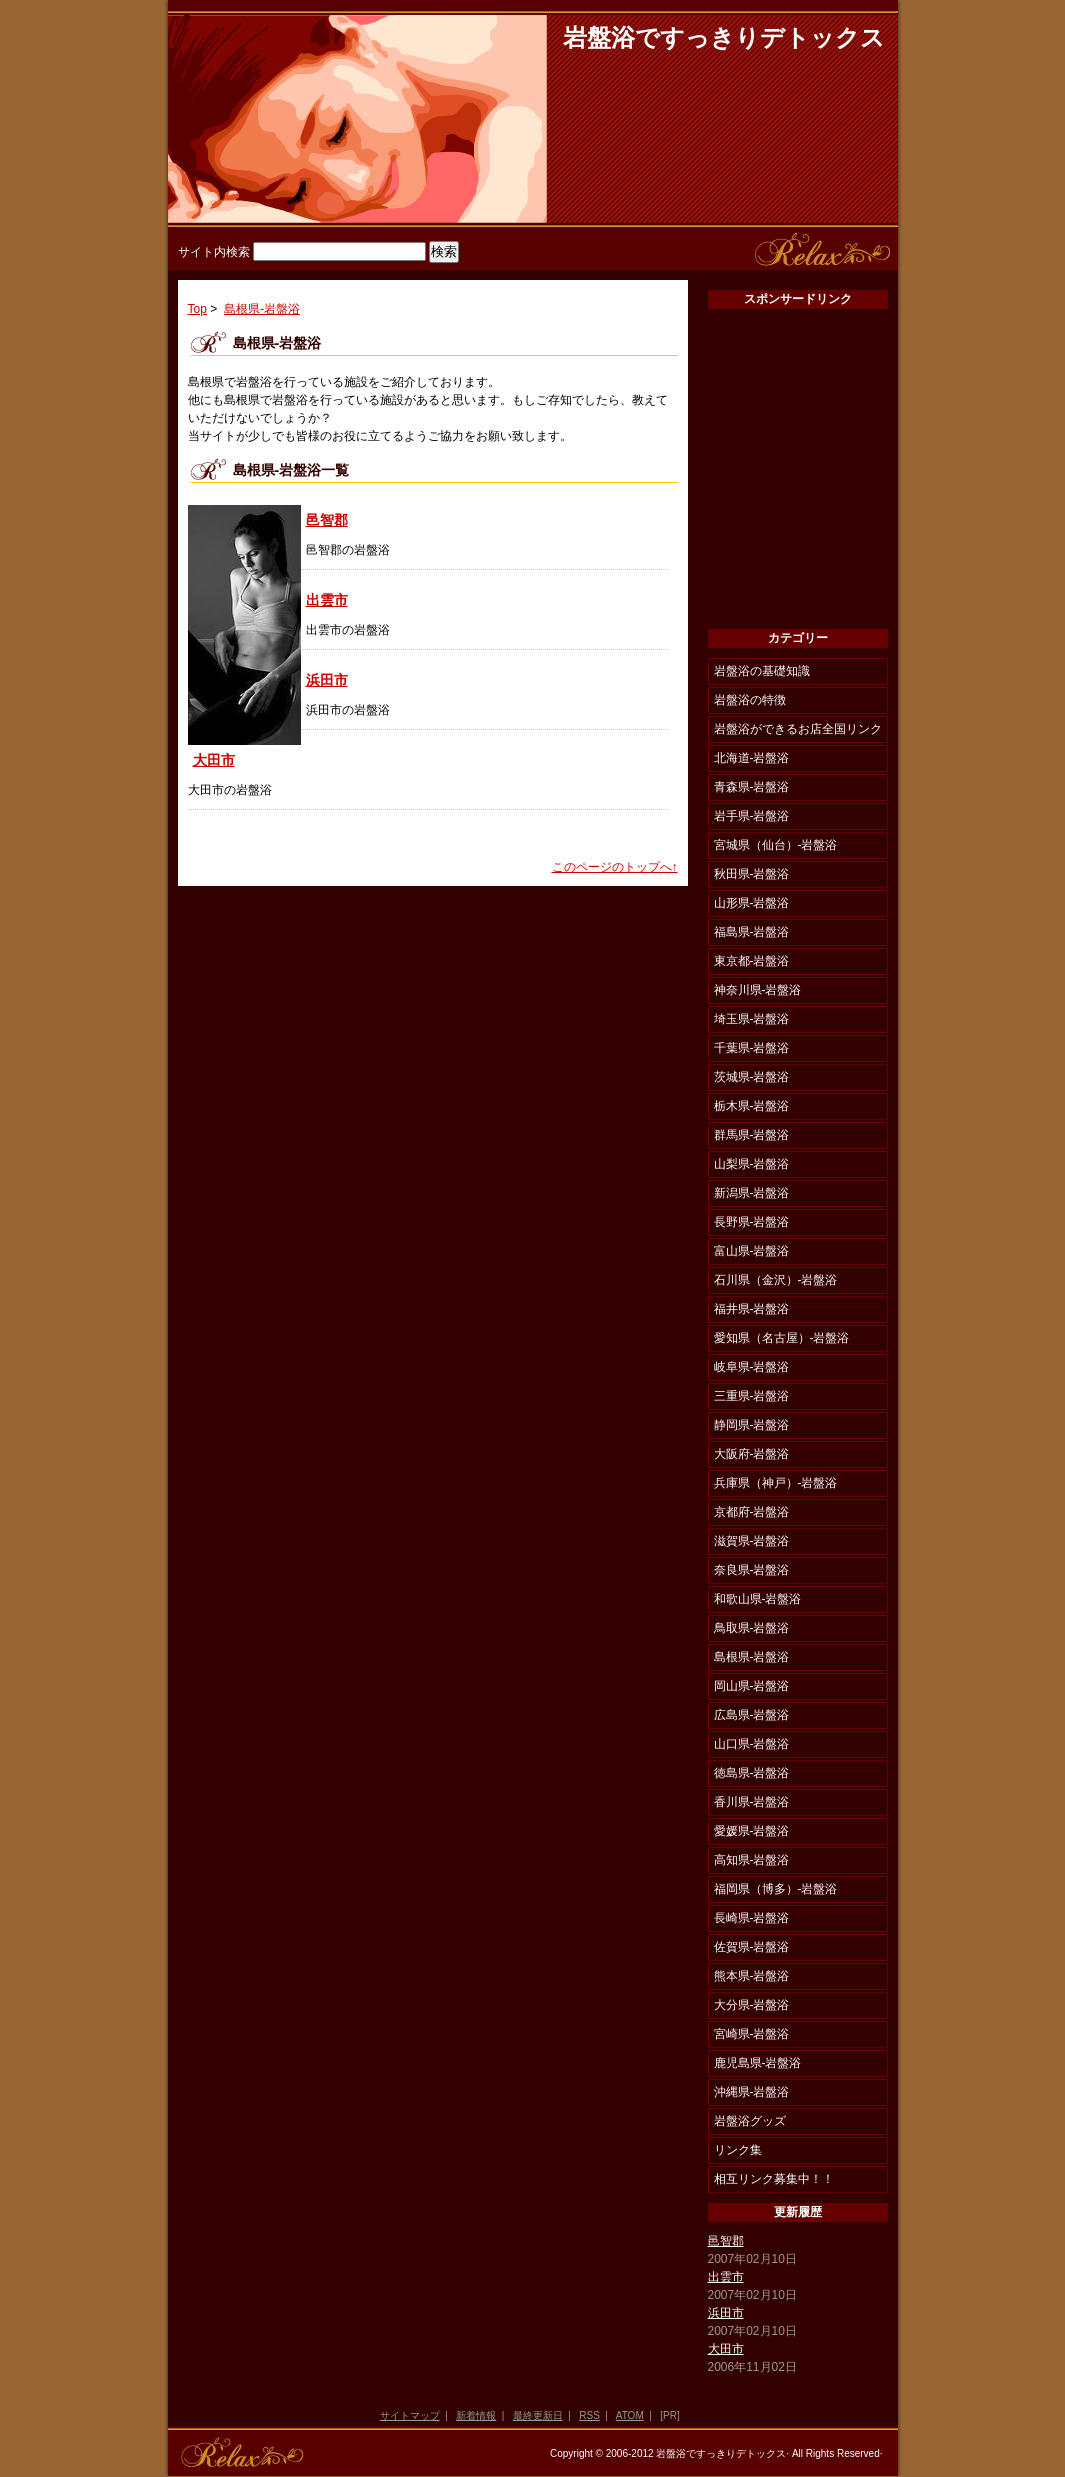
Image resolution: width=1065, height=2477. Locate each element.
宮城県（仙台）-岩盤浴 (776, 845)
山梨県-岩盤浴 (752, 1164)
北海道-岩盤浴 (752, 758)
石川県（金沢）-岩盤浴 (776, 1280)
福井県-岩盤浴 (752, 1309)
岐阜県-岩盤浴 (752, 1367)
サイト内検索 (214, 252)
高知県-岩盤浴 (752, 1860)
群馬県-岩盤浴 (752, 1135)
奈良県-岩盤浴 (752, 1570)
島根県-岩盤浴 (262, 309)
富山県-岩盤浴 (752, 1251)
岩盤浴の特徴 (750, 700)
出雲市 (327, 600)
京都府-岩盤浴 (752, 1512)
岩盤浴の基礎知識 (762, 671)
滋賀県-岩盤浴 (752, 1541)
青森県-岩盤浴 (752, 787)
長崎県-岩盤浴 (752, 1918)
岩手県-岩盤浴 (752, 816)
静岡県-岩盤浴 (752, 1425)
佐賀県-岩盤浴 (752, 1947)
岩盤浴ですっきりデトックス (724, 38)
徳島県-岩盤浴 (752, 1773)
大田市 (214, 760)
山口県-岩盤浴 (752, 1744)
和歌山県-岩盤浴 (758, 1599)
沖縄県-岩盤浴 (752, 2092)
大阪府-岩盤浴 (752, 1454)
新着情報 (476, 2415)
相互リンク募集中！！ (774, 2179)
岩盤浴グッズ (750, 2121)
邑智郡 (327, 520)
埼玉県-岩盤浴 (752, 1019)
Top (197, 309)
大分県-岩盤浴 (752, 2005)
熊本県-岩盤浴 (752, 1976)
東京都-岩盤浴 (752, 961)
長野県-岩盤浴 (752, 1222)
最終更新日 (538, 2415)
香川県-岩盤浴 (752, 1802)
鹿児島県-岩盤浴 (758, 2063)
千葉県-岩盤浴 (752, 1048)
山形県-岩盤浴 (752, 903)
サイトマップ (410, 2415)
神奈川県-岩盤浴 (758, 990)
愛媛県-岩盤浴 (752, 1831)
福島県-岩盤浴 (752, 932)
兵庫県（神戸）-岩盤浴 (776, 1483)
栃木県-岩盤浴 (752, 1106)
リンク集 (738, 2150)
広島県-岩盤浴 (752, 1715)
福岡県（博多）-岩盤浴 (776, 1889)
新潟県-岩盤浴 (752, 1193)
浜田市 (327, 680)
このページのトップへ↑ (615, 867)
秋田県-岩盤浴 (752, 874)
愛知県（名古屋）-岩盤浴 (782, 1338)
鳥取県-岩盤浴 (752, 1628)
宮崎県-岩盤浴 (752, 2034)
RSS (589, 2415)
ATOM (630, 2415)
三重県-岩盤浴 (752, 1396)
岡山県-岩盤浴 (752, 1686)
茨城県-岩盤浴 (752, 1077)
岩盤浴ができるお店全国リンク (798, 729)
